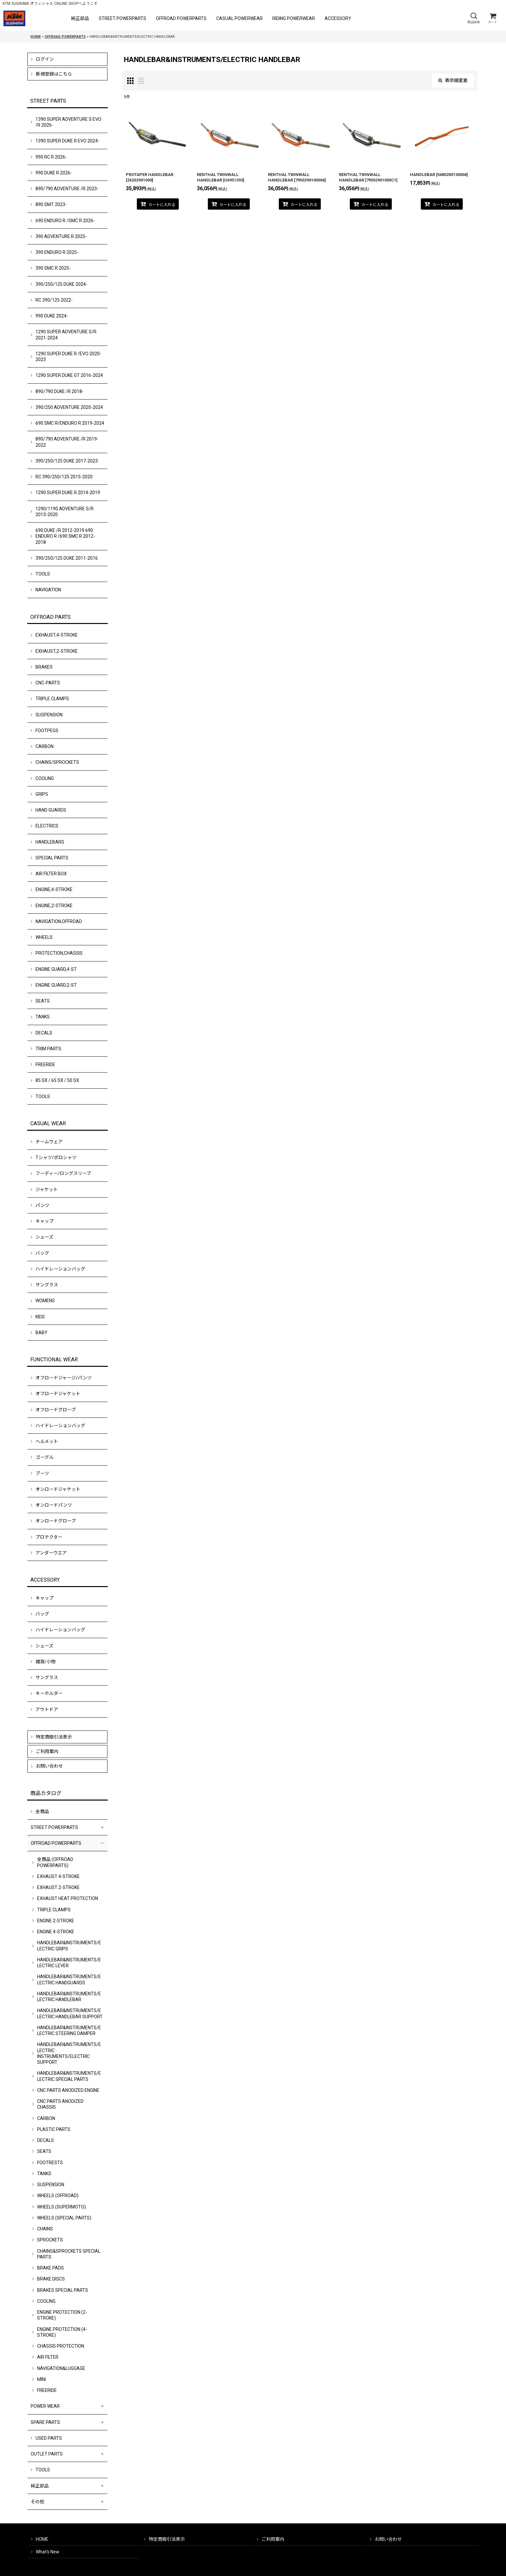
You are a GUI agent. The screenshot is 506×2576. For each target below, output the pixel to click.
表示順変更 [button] (453, 80)
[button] (473, 18)
